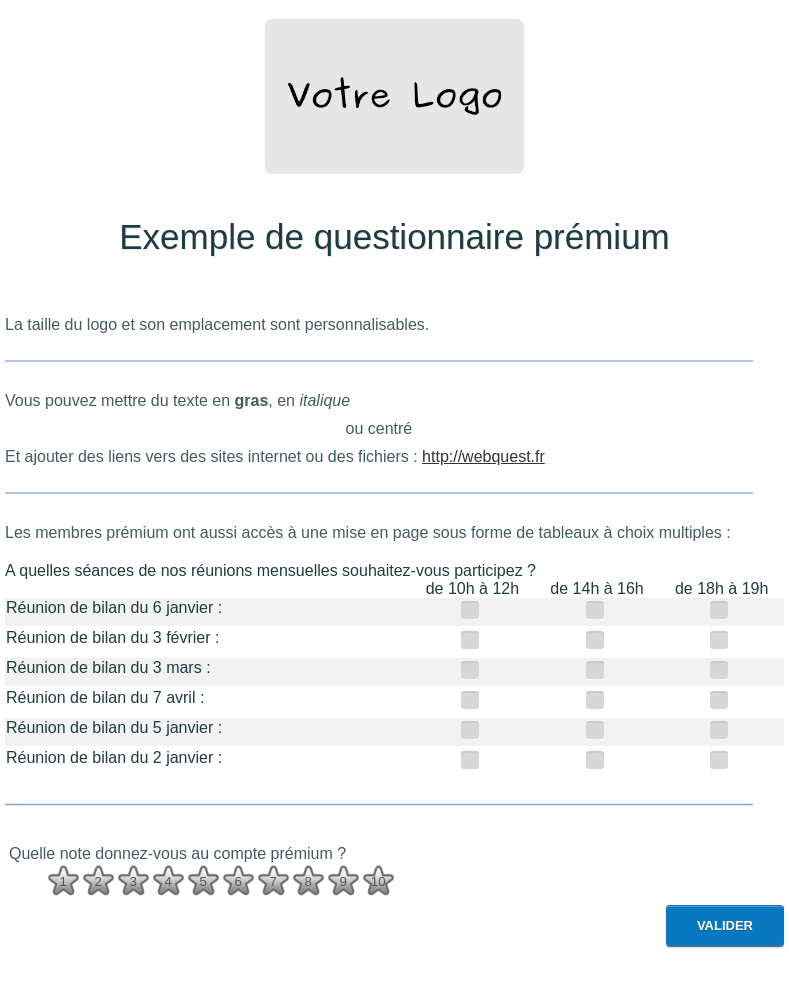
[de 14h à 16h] (597, 609)
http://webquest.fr (483, 456)
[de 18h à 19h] (721, 609)
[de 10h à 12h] (472, 609)
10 (378, 881)
